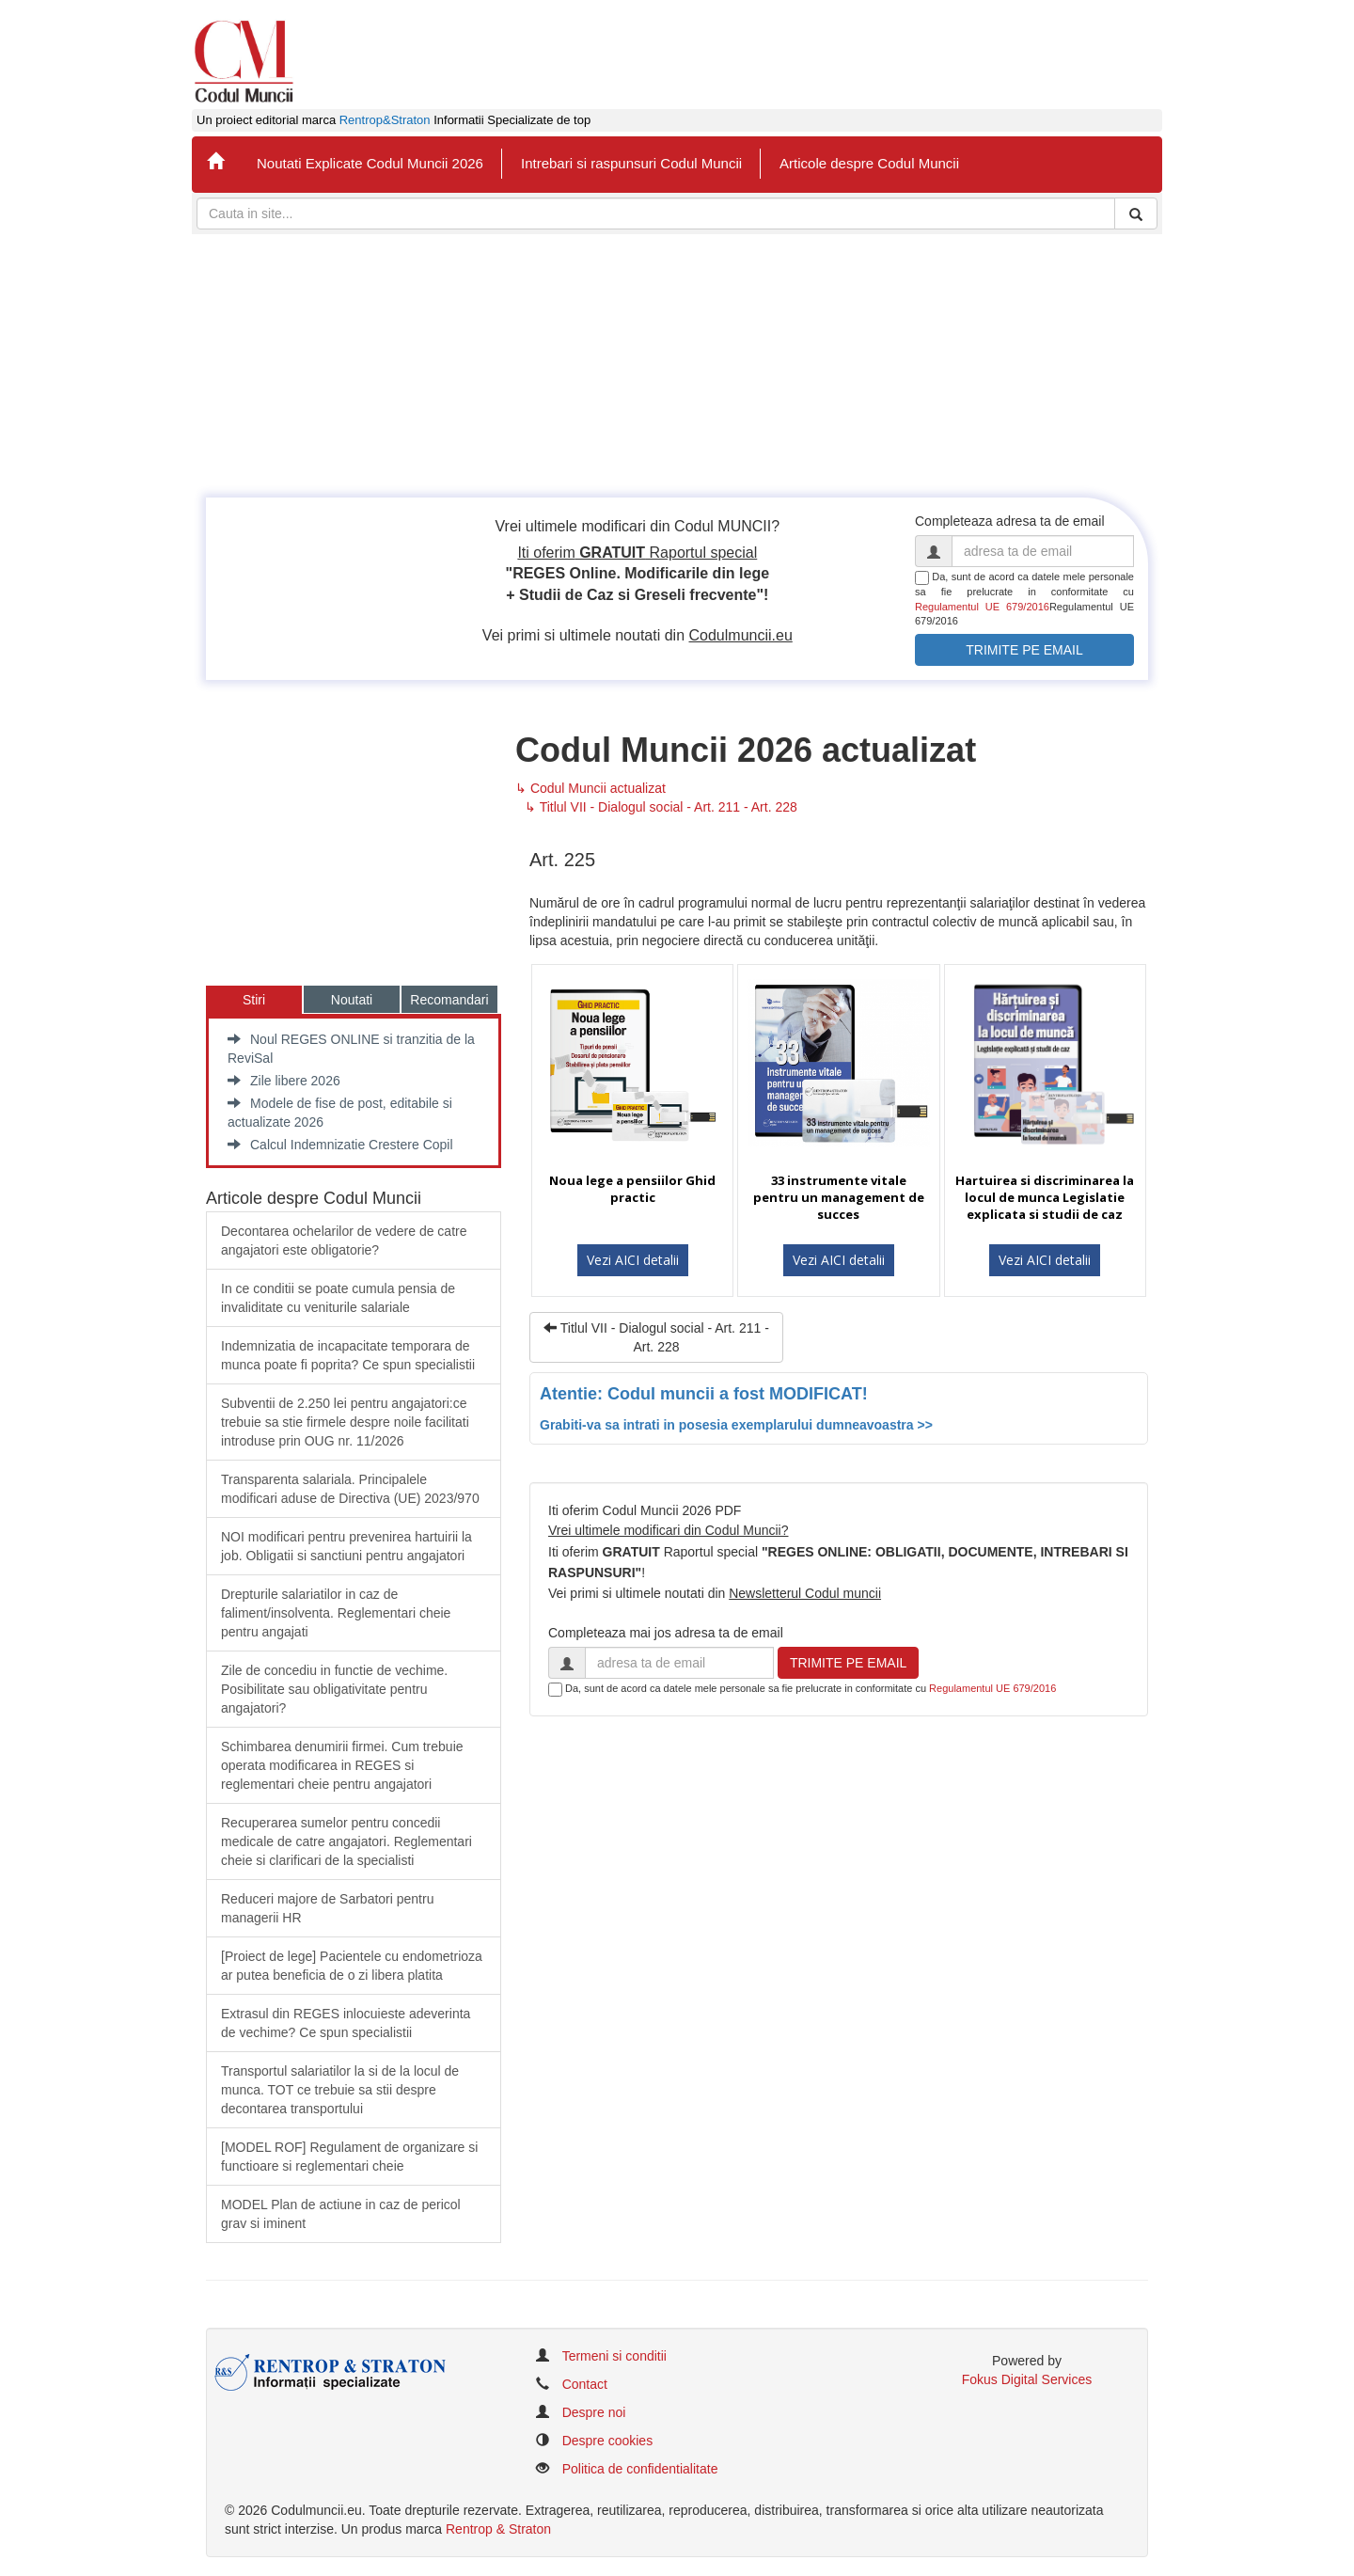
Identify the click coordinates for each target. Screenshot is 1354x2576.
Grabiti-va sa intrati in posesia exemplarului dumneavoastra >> (736, 1424)
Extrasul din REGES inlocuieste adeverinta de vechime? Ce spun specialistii (345, 2023)
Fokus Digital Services (1027, 2379)
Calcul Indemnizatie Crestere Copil (340, 1144)
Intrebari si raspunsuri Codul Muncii (631, 163)
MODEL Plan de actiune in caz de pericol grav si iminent (341, 2214)
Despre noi (594, 2412)
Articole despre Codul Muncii (869, 163)
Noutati (351, 999)
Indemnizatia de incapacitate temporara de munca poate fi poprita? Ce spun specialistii (348, 1355)
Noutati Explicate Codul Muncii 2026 (370, 163)
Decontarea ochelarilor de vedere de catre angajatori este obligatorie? (344, 1240)
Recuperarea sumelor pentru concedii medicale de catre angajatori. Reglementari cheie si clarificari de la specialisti (346, 1841)
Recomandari (449, 999)
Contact (584, 2384)
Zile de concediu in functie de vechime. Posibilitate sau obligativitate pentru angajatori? (334, 1689)
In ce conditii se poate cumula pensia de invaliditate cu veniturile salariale (338, 1298)
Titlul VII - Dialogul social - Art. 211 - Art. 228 (656, 1337)
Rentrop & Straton (498, 2528)
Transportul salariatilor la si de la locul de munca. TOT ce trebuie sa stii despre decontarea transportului (340, 2089)
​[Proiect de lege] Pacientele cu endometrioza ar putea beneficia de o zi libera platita (351, 1966)
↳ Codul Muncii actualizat (590, 788)
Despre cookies (607, 2440)
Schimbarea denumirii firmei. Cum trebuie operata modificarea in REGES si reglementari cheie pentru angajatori (342, 1765)
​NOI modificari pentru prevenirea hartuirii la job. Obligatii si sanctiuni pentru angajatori (346, 1546)
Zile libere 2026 (284, 1080)
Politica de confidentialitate (640, 2468)
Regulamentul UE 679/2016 (982, 606)
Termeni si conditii (614, 2355)
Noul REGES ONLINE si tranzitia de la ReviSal (351, 1049)
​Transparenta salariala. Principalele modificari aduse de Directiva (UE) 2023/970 (350, 1489)
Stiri (254, 999)
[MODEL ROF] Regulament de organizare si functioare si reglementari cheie (349, 2156)
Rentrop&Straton (385, 120)
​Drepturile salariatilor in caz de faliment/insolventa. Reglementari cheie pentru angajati (335, 1613)
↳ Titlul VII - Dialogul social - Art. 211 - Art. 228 (661, 806)
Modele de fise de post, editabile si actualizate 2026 (340, 1113)
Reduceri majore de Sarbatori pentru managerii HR (327, 1908)
